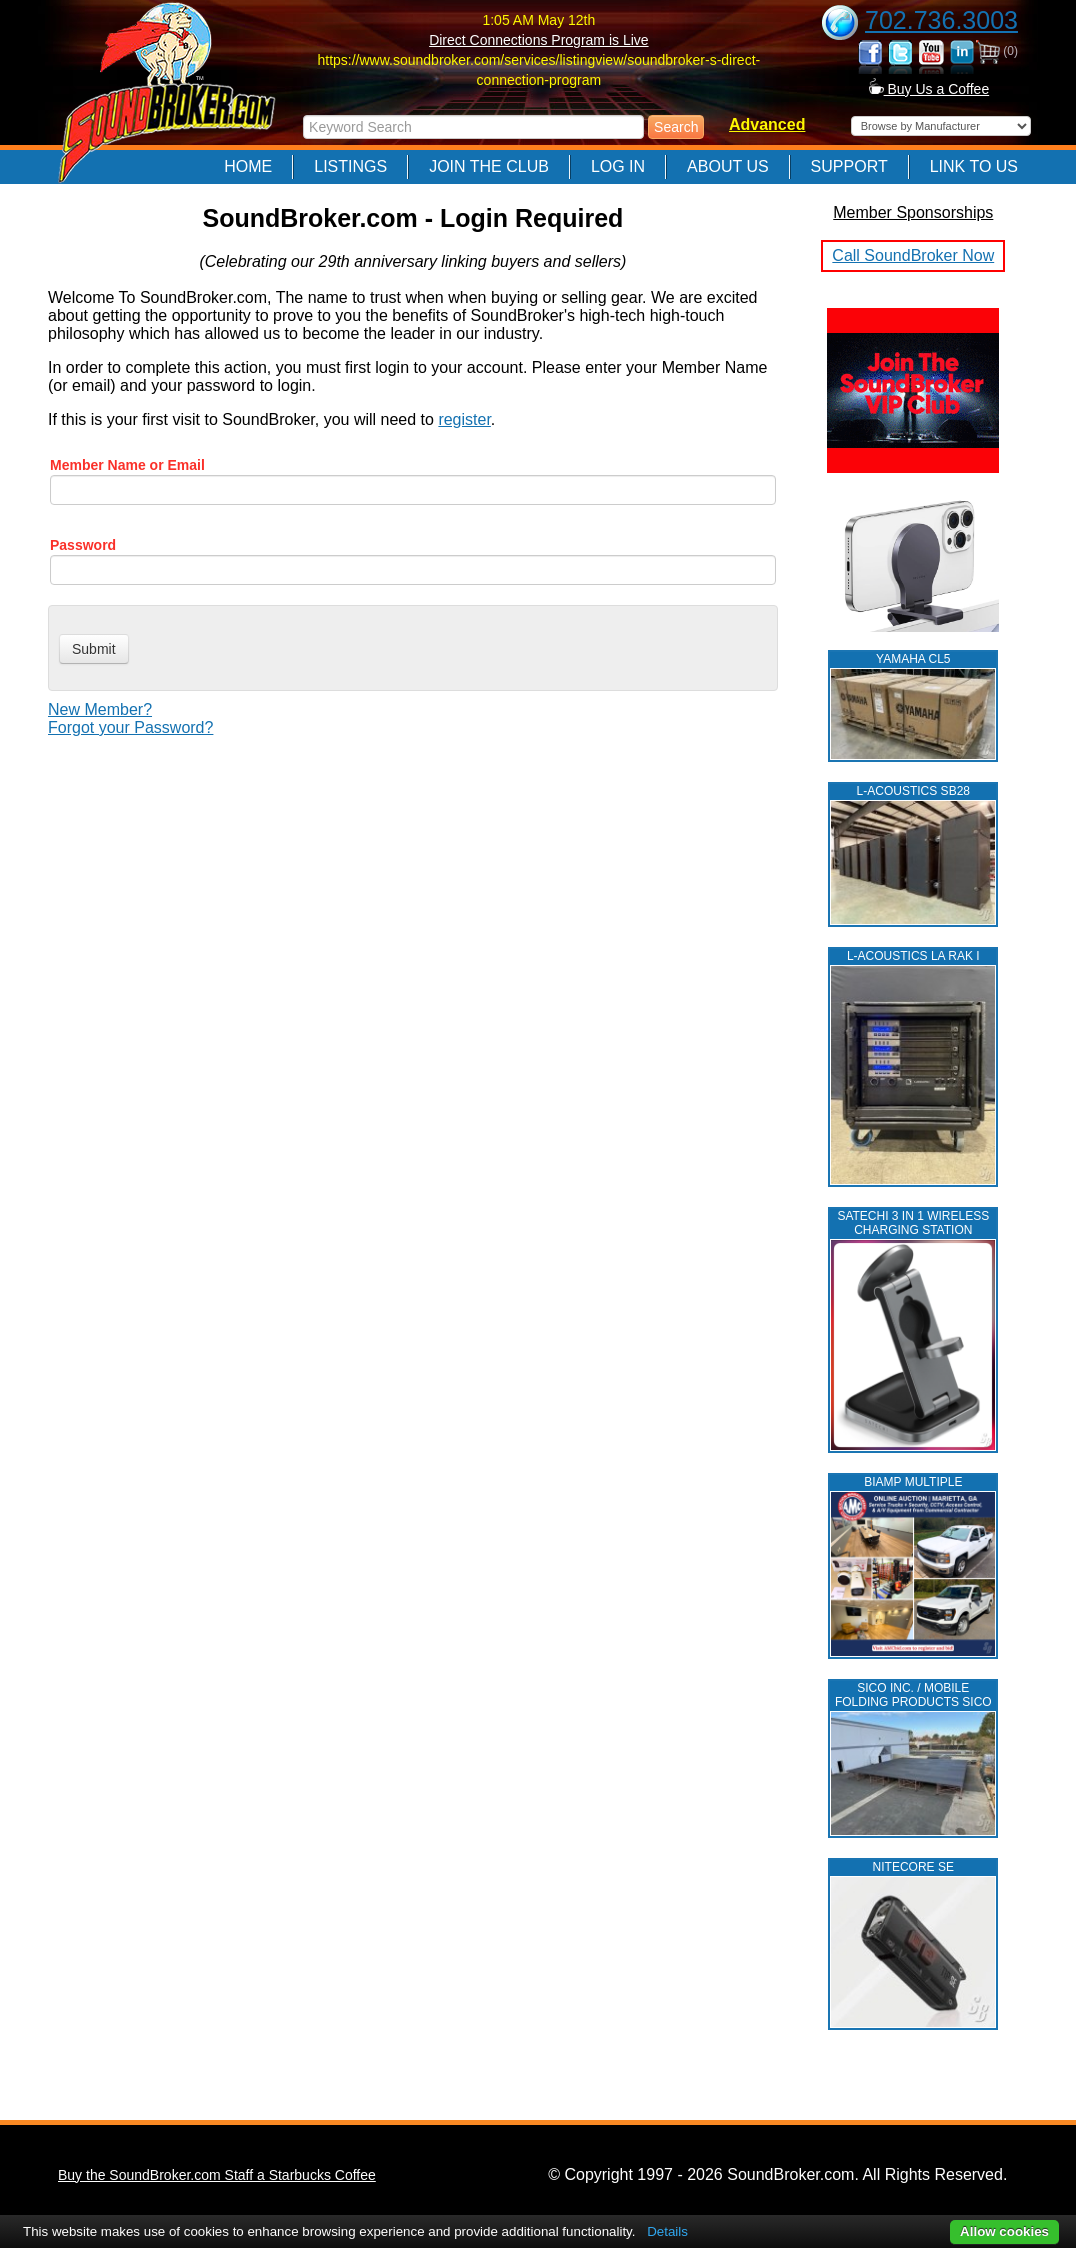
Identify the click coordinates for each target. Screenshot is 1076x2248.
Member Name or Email (127, 465)
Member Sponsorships (913, 212)
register (464, 419)
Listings (350, 166)
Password (83, 545)
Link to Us (974, 166)
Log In (618, 166)
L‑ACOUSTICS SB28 (913, 791)
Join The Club (489, 166)
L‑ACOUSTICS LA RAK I (913, 956)
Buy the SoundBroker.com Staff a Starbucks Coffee (217, 2175)
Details (667, 2231)
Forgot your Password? (130, 727)
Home (248, 166)
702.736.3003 (941, 20)
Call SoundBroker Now (913, 255)
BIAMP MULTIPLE (913, 1482)
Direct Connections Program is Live (538, 40)
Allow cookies (1004, 2231)
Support (849, 166)
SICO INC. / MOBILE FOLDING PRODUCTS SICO (913, 1695)
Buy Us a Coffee (929, 89)
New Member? (100, 709)
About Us (728, 166)
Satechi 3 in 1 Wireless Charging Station (913, 1223)
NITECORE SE (913, 1867)
